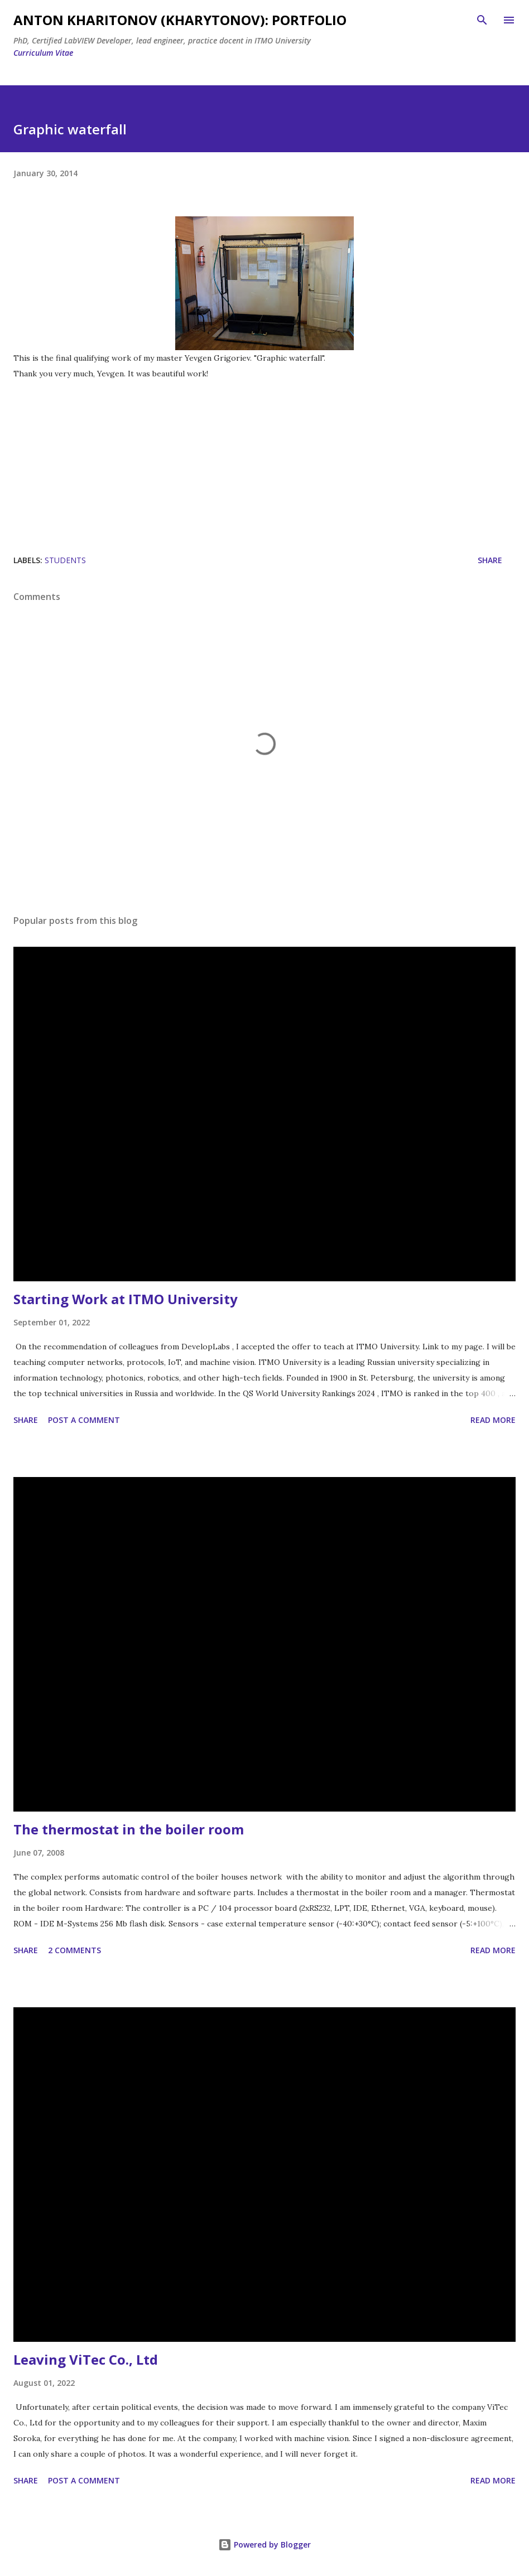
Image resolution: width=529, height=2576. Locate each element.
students (65, 560)
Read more (493, 1420)
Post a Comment (84, 1420)
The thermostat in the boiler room (128, 1829)
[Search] (482, 20)
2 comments (74, 1950)
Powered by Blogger (264, 2544)
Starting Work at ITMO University (125, 1299)
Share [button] (490, 560)
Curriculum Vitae (43, 52)
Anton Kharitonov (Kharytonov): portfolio (180, 20)
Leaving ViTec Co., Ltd (85, 2359)
